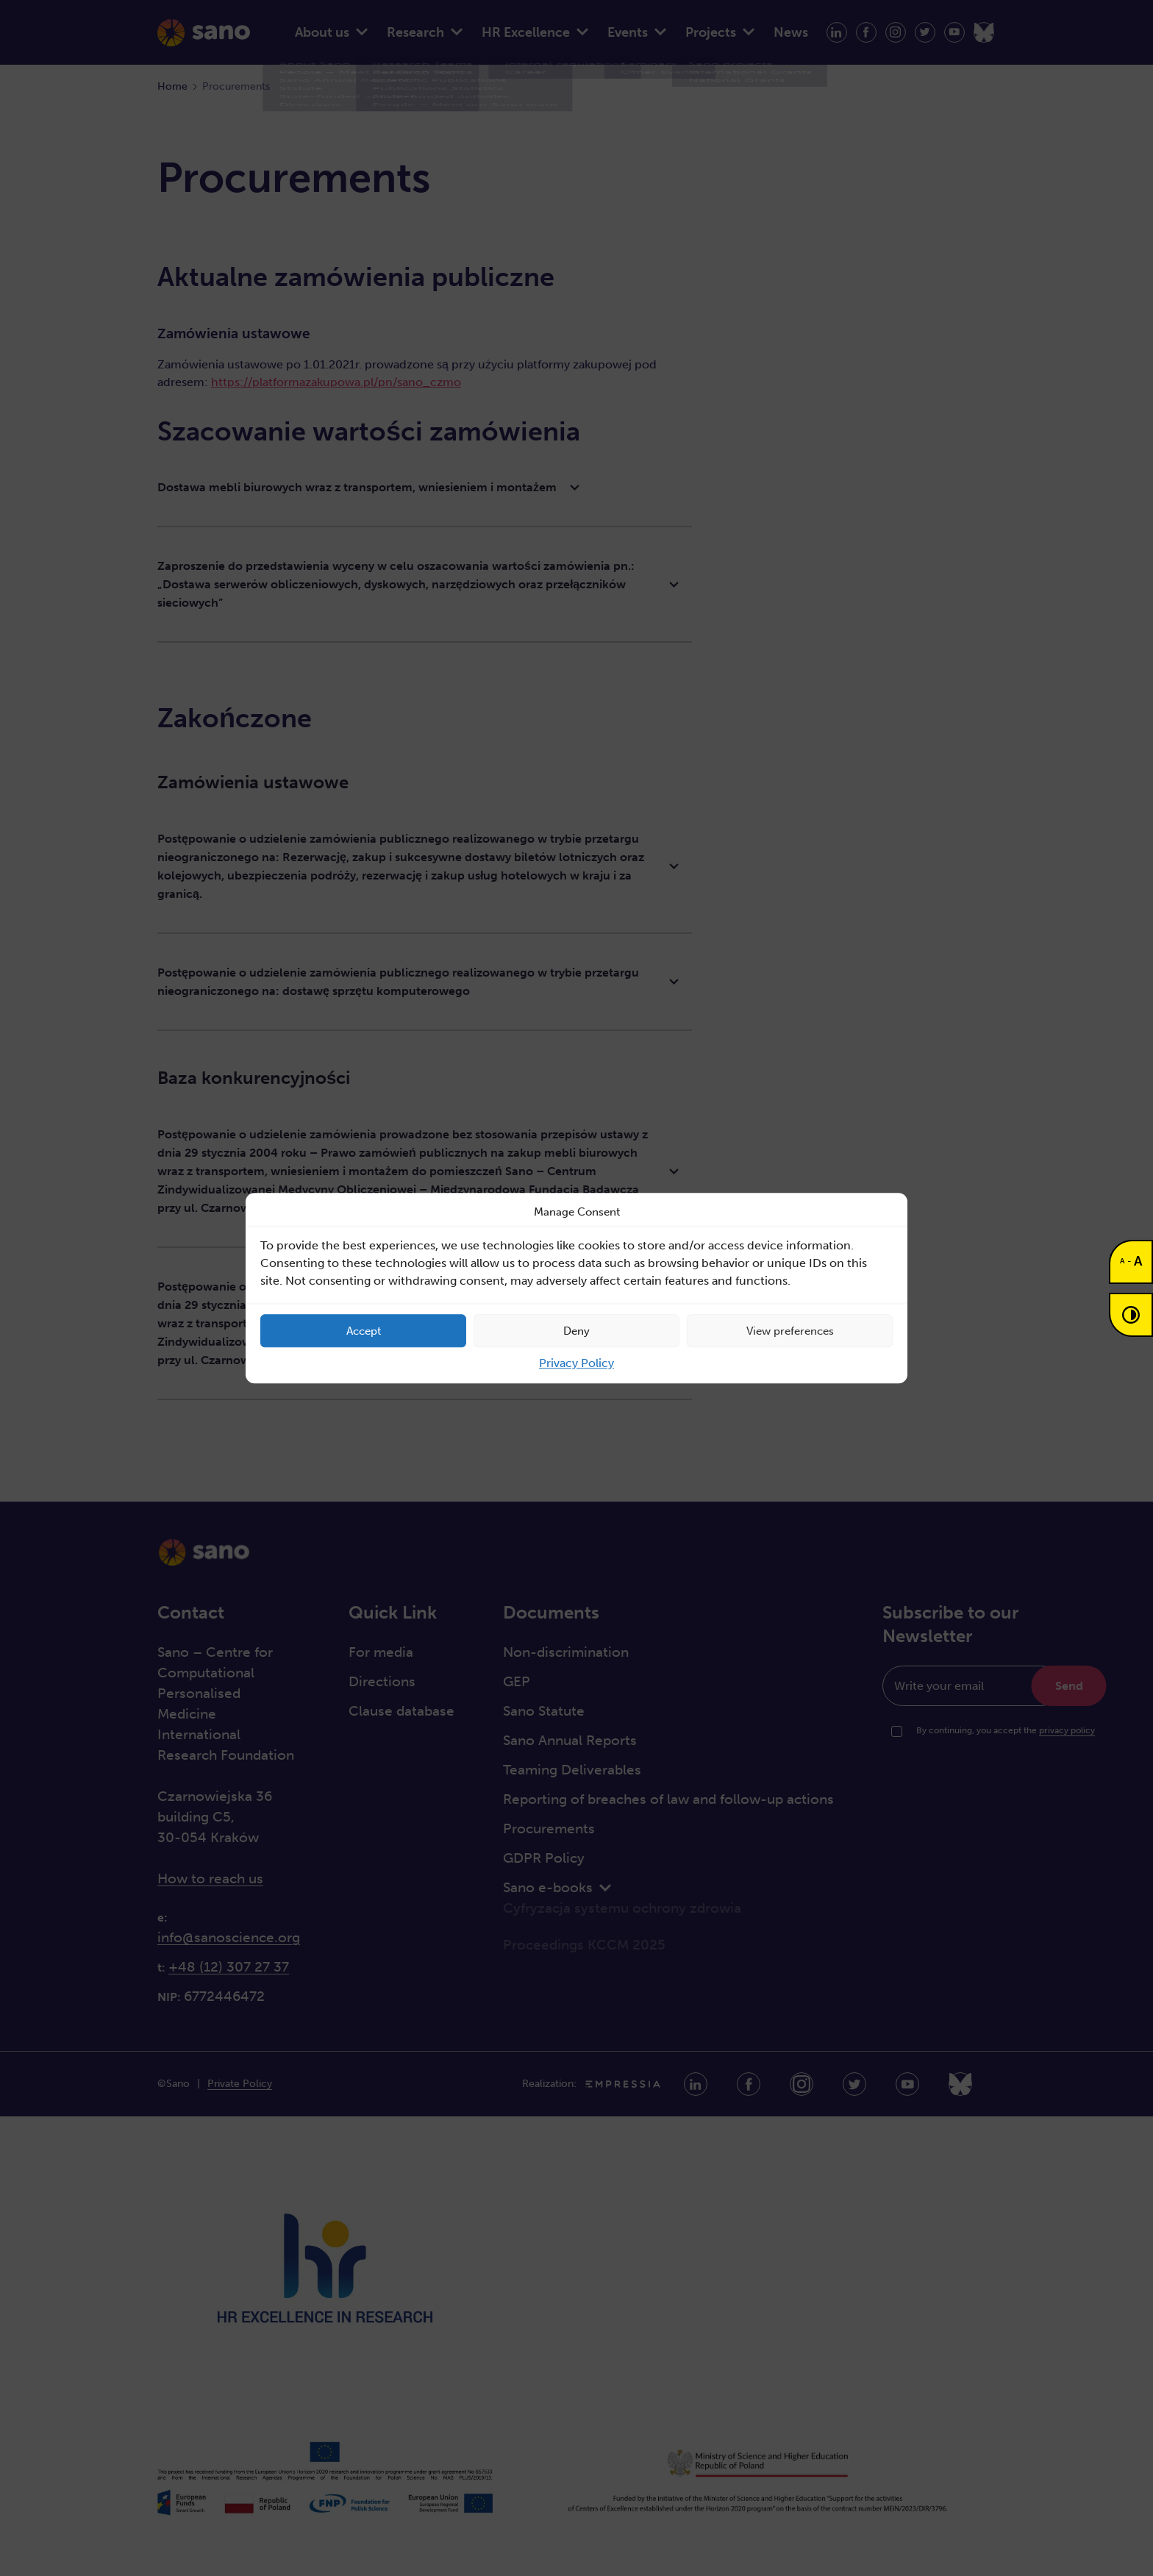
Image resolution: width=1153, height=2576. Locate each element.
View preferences (790, 1331)
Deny (576, 1331)
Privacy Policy (576, 1363)
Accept (363, 1331)
